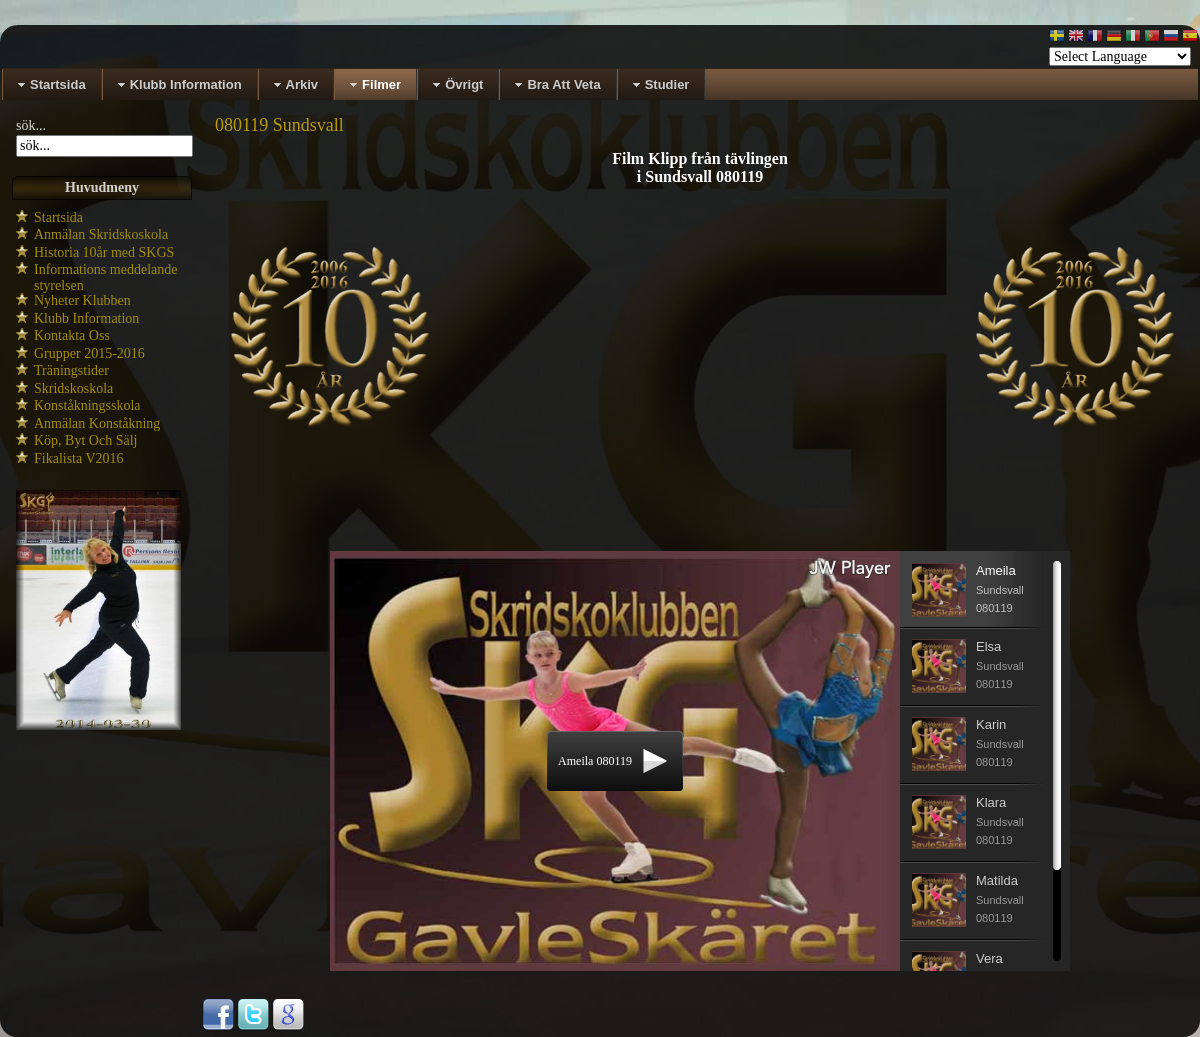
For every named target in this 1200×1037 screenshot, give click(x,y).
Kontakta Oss (72, 335)
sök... (31, 125)
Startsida (58, 217)
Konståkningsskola (87, 405)
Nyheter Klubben (82, 300)
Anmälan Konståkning (97, 423)
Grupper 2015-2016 (89, 353)
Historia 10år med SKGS (104, 252)
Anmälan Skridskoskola (101, 234)
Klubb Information (86, 318)
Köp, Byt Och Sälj (85, 440)
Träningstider (71, 370)
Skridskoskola (73, 388)
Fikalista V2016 (79, 458)
